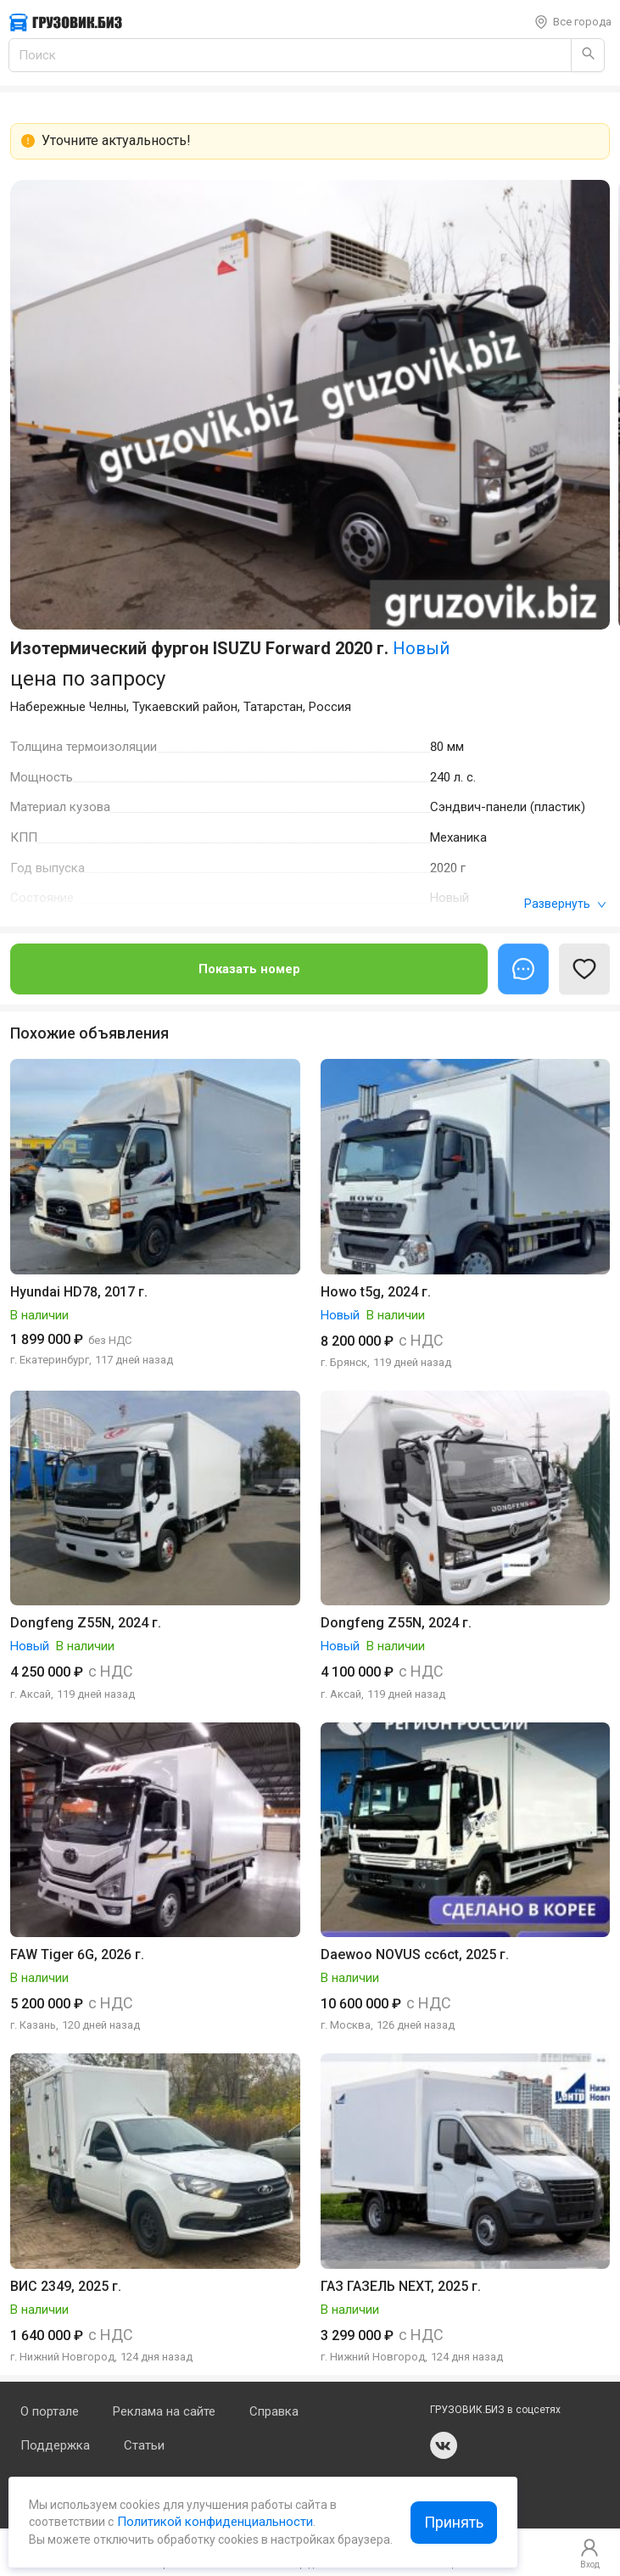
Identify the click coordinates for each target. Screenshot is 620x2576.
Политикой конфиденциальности (213, 2521)
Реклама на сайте (164, 2411)
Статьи (144, 2445)
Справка (274, 2411)
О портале (49, 2411)
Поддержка (55, 2445)
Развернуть (565, 903)
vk (443, 2445)
